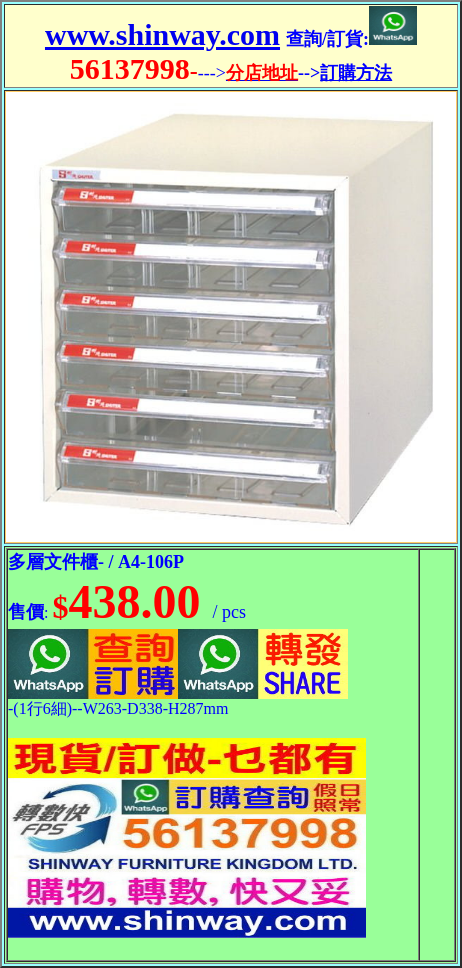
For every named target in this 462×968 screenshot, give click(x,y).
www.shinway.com (162, 34)
